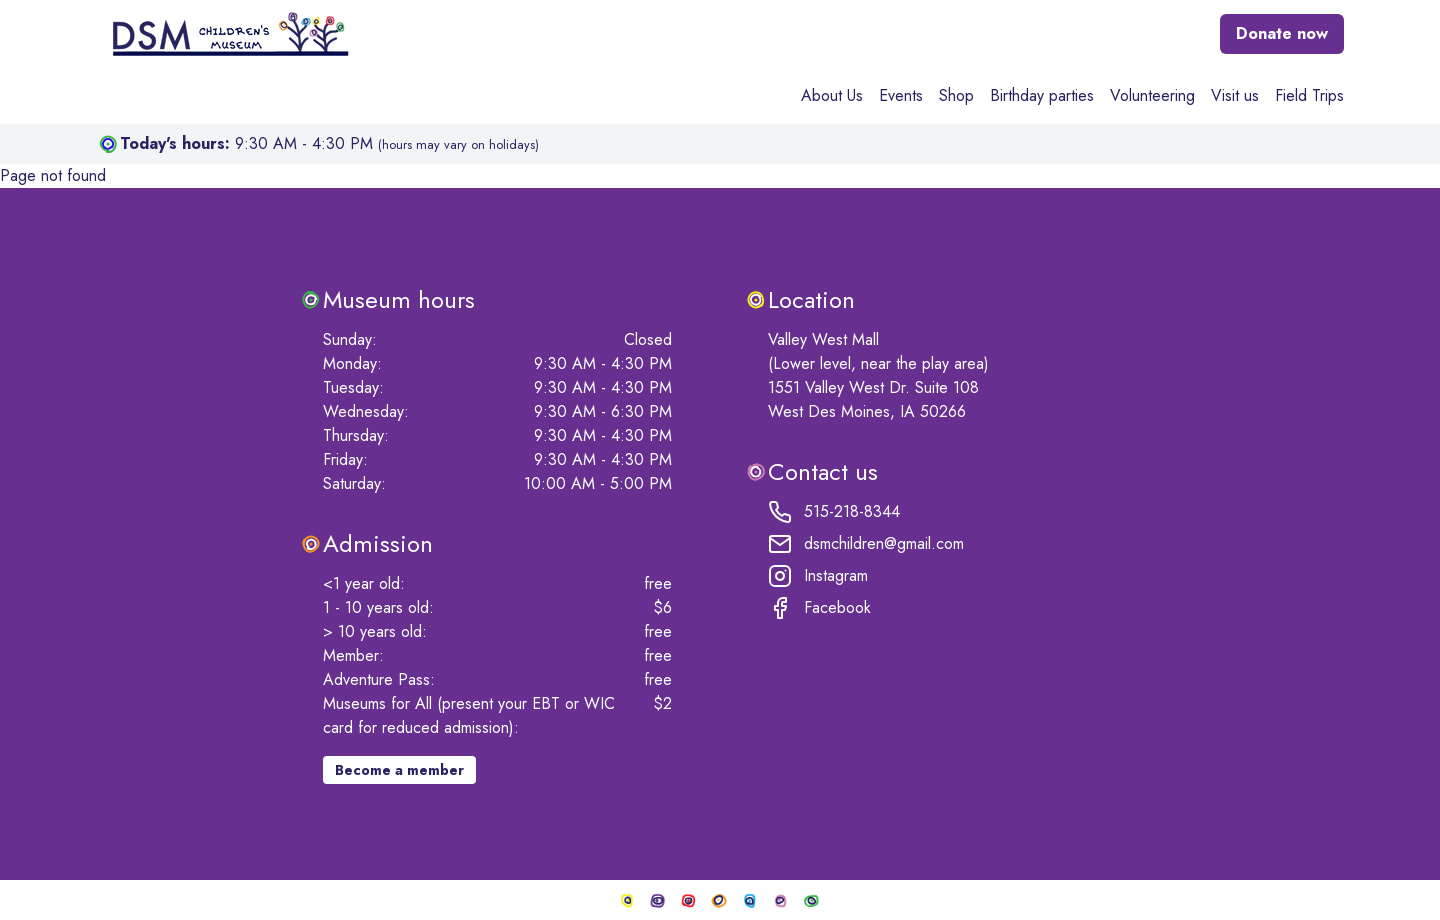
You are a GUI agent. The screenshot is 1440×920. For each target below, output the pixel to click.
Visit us (1235, 95)
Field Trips (1309, 95)
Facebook (819, 608)
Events (901, 95)
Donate (1282, 33)
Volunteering (1152, 95)
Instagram (818, 576)
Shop (956, 95)
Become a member (399, 770)
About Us (832, 95)
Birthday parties (1042, 95)
